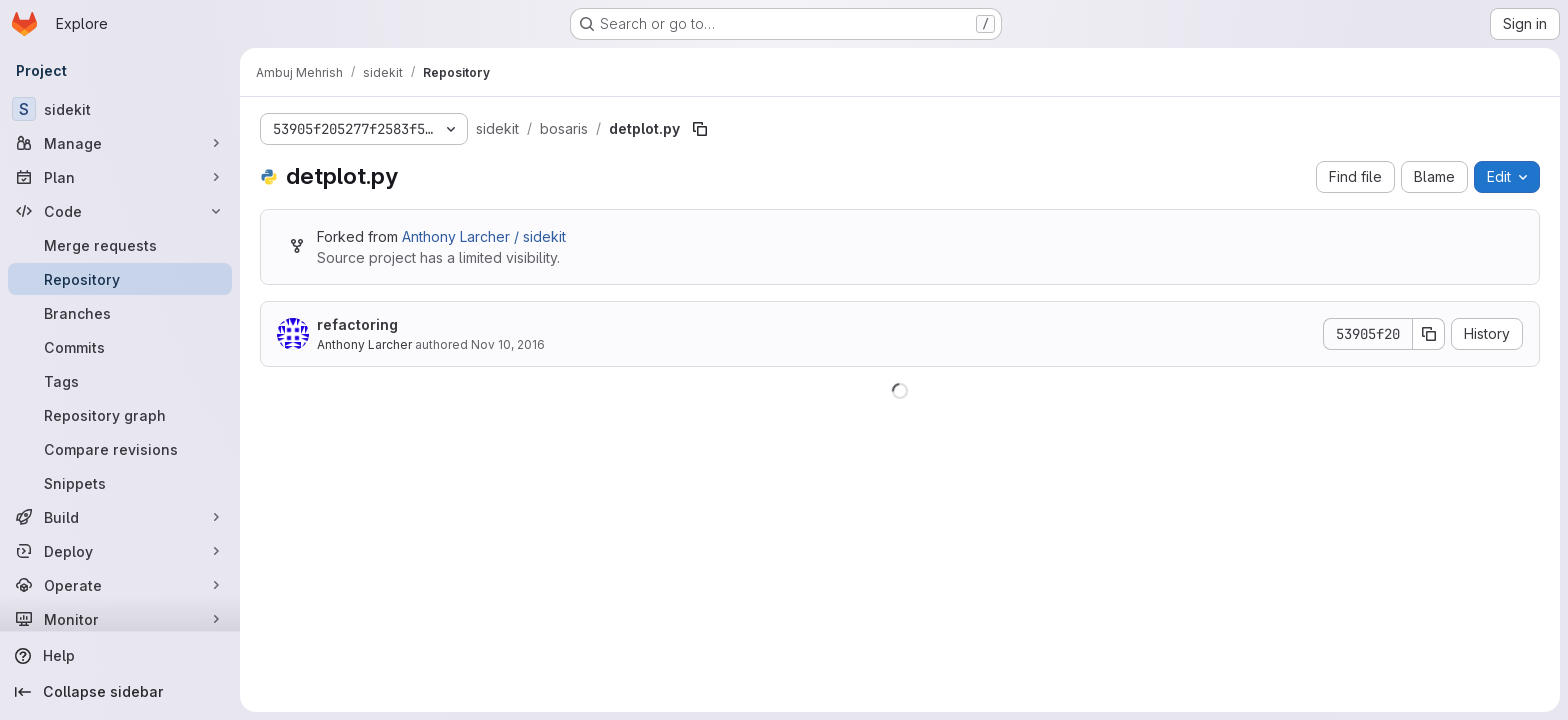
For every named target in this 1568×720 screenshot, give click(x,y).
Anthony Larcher (364, 344)
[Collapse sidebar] (120, 692)
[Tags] (120, 381)
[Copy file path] (700, 129)
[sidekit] (120, 109)
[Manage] (120, 143)
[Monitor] (120, 619)
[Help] (120, 656)
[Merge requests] (120, 245)
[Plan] (120, 177)
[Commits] (120, 347)
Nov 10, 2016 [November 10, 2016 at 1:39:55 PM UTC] (508, 344)
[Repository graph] (120, 415)
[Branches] (120, 313)
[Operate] (120, 585)
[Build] (120, 517)
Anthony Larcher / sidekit (484, 236)
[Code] (120, 211)
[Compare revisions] (120, 449)
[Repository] (120, 279)
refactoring (357, 324)
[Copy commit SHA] (1429, 334)
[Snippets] (120, 483)
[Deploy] (120, 551)
